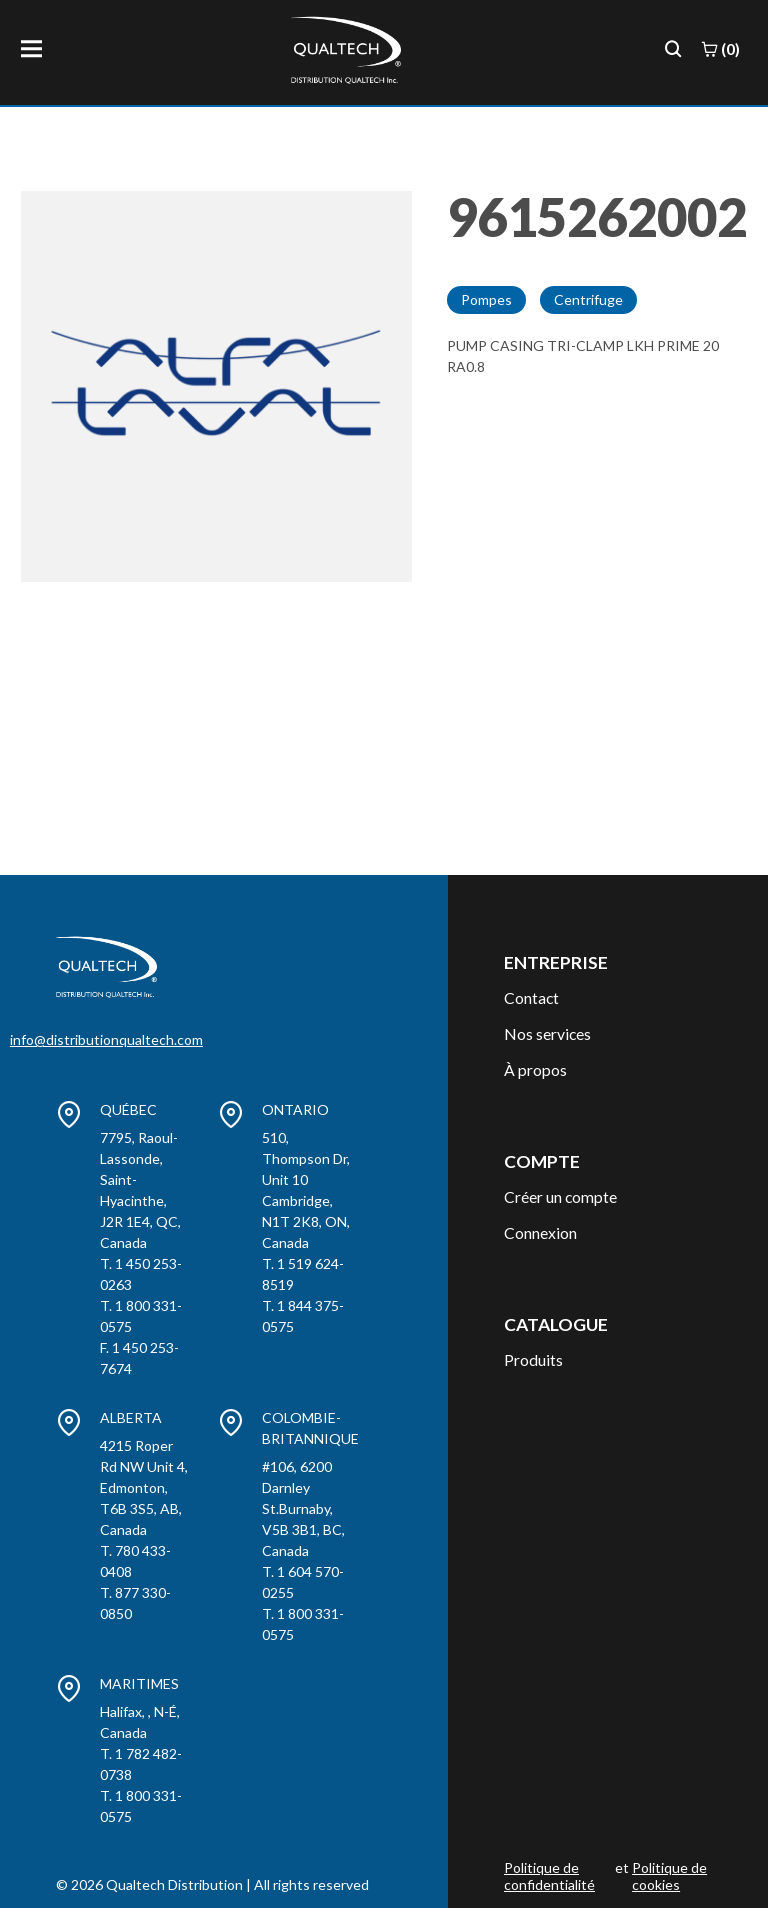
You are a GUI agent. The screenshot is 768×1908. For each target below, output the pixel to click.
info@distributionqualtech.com (106, 1039)
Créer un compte (560, 1196)
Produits (533, 1359)
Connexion (540, 1232)
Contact (531, 997)
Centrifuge (588, 299)
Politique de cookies (669, 1876)
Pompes (486, 299)
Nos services (547, 1033)
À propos (535, 1069)
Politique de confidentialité (549, 1876)
